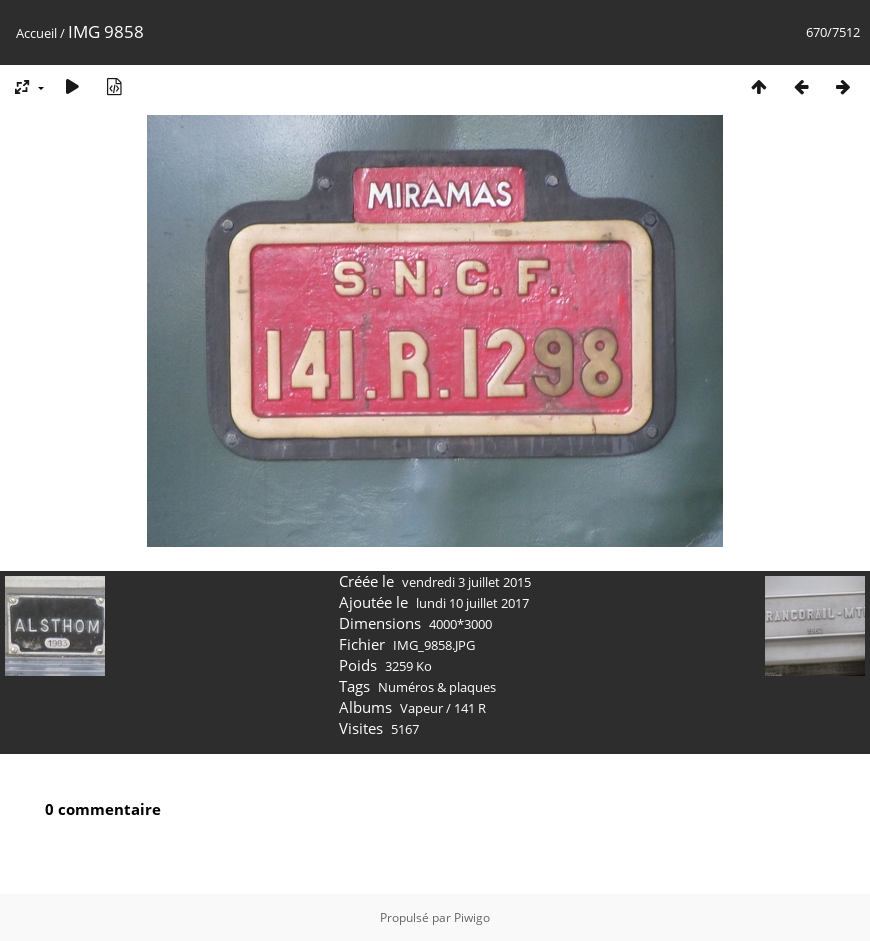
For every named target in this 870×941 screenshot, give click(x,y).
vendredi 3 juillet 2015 (466, 582)
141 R (470, 708)
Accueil (36, 33)
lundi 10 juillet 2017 (472, 603)
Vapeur (421, 708)
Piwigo (472, 917)
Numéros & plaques (437, 687)
